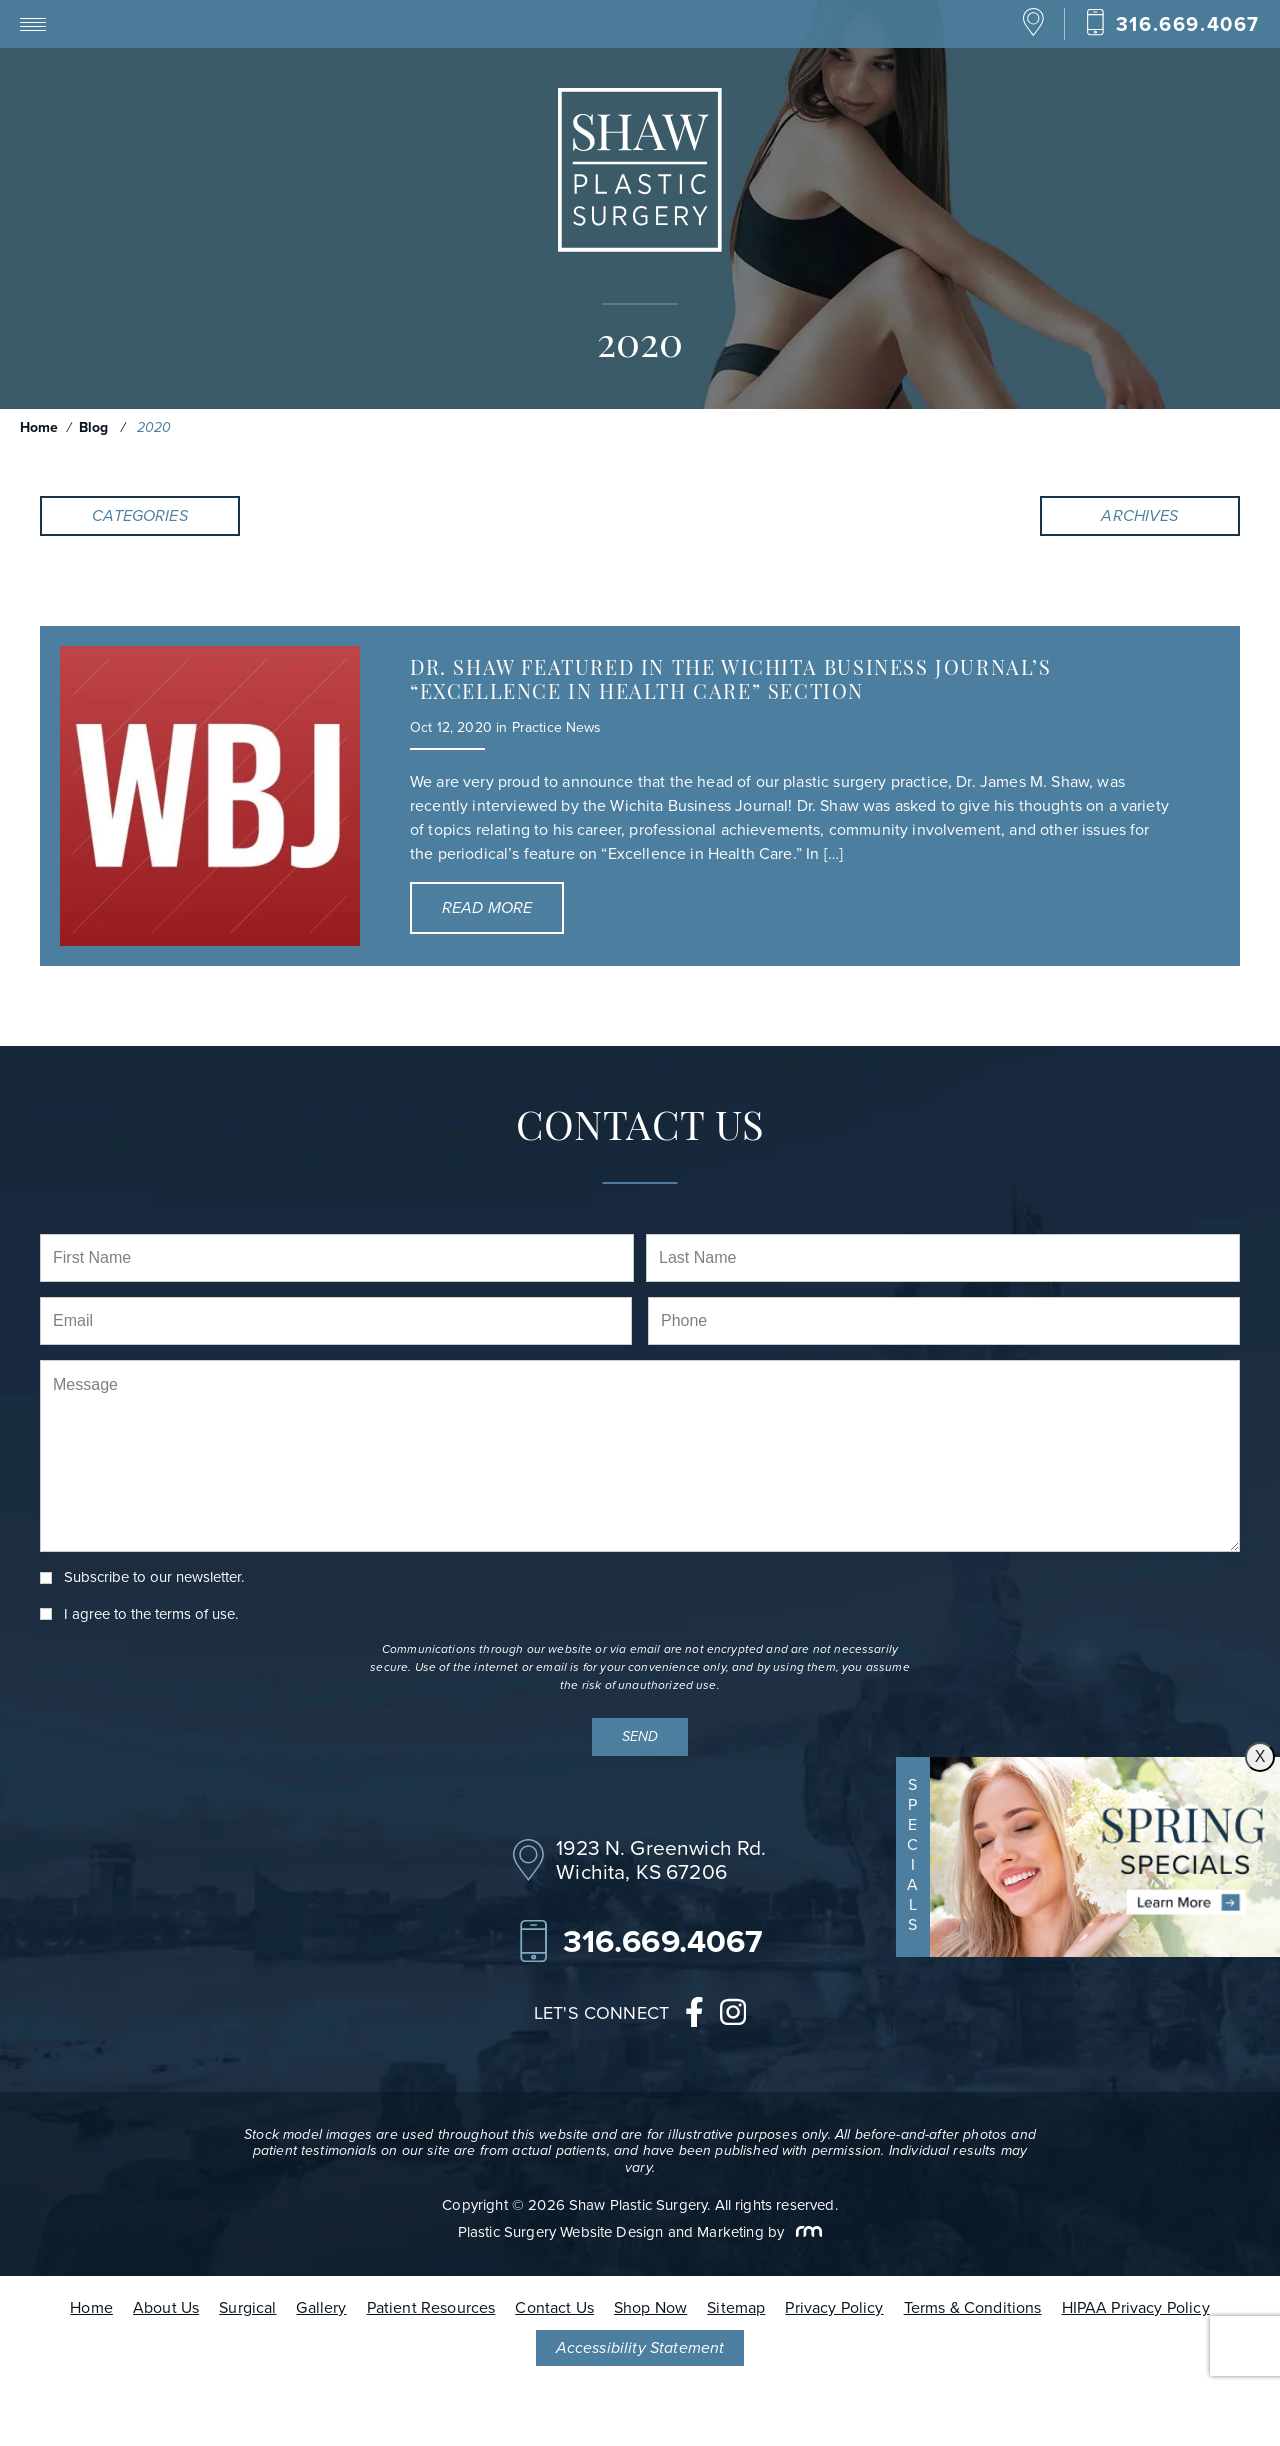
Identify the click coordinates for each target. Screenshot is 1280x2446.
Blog (94, 427)
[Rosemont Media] (805, 2232)
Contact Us (554, 2307)
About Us (166, 2307)
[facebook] (694, 2017)
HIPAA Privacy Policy (1136, 2307)
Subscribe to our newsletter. (154, 1577)
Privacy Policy (834, 2307)
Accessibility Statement (640, 2347)
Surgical (247, 2307)
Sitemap (736, 2307)
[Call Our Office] (1172, 23)
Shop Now (650, 2307)
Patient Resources (431, 2307)
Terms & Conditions (973, 2307)
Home (39, 427)
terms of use (195, 1614)
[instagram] (733, 2017)
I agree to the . (151, 1614)
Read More (487, 907)
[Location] (1033, 31)
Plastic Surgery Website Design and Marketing (611, 2232)
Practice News (557, 727)
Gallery (321, 2307)
